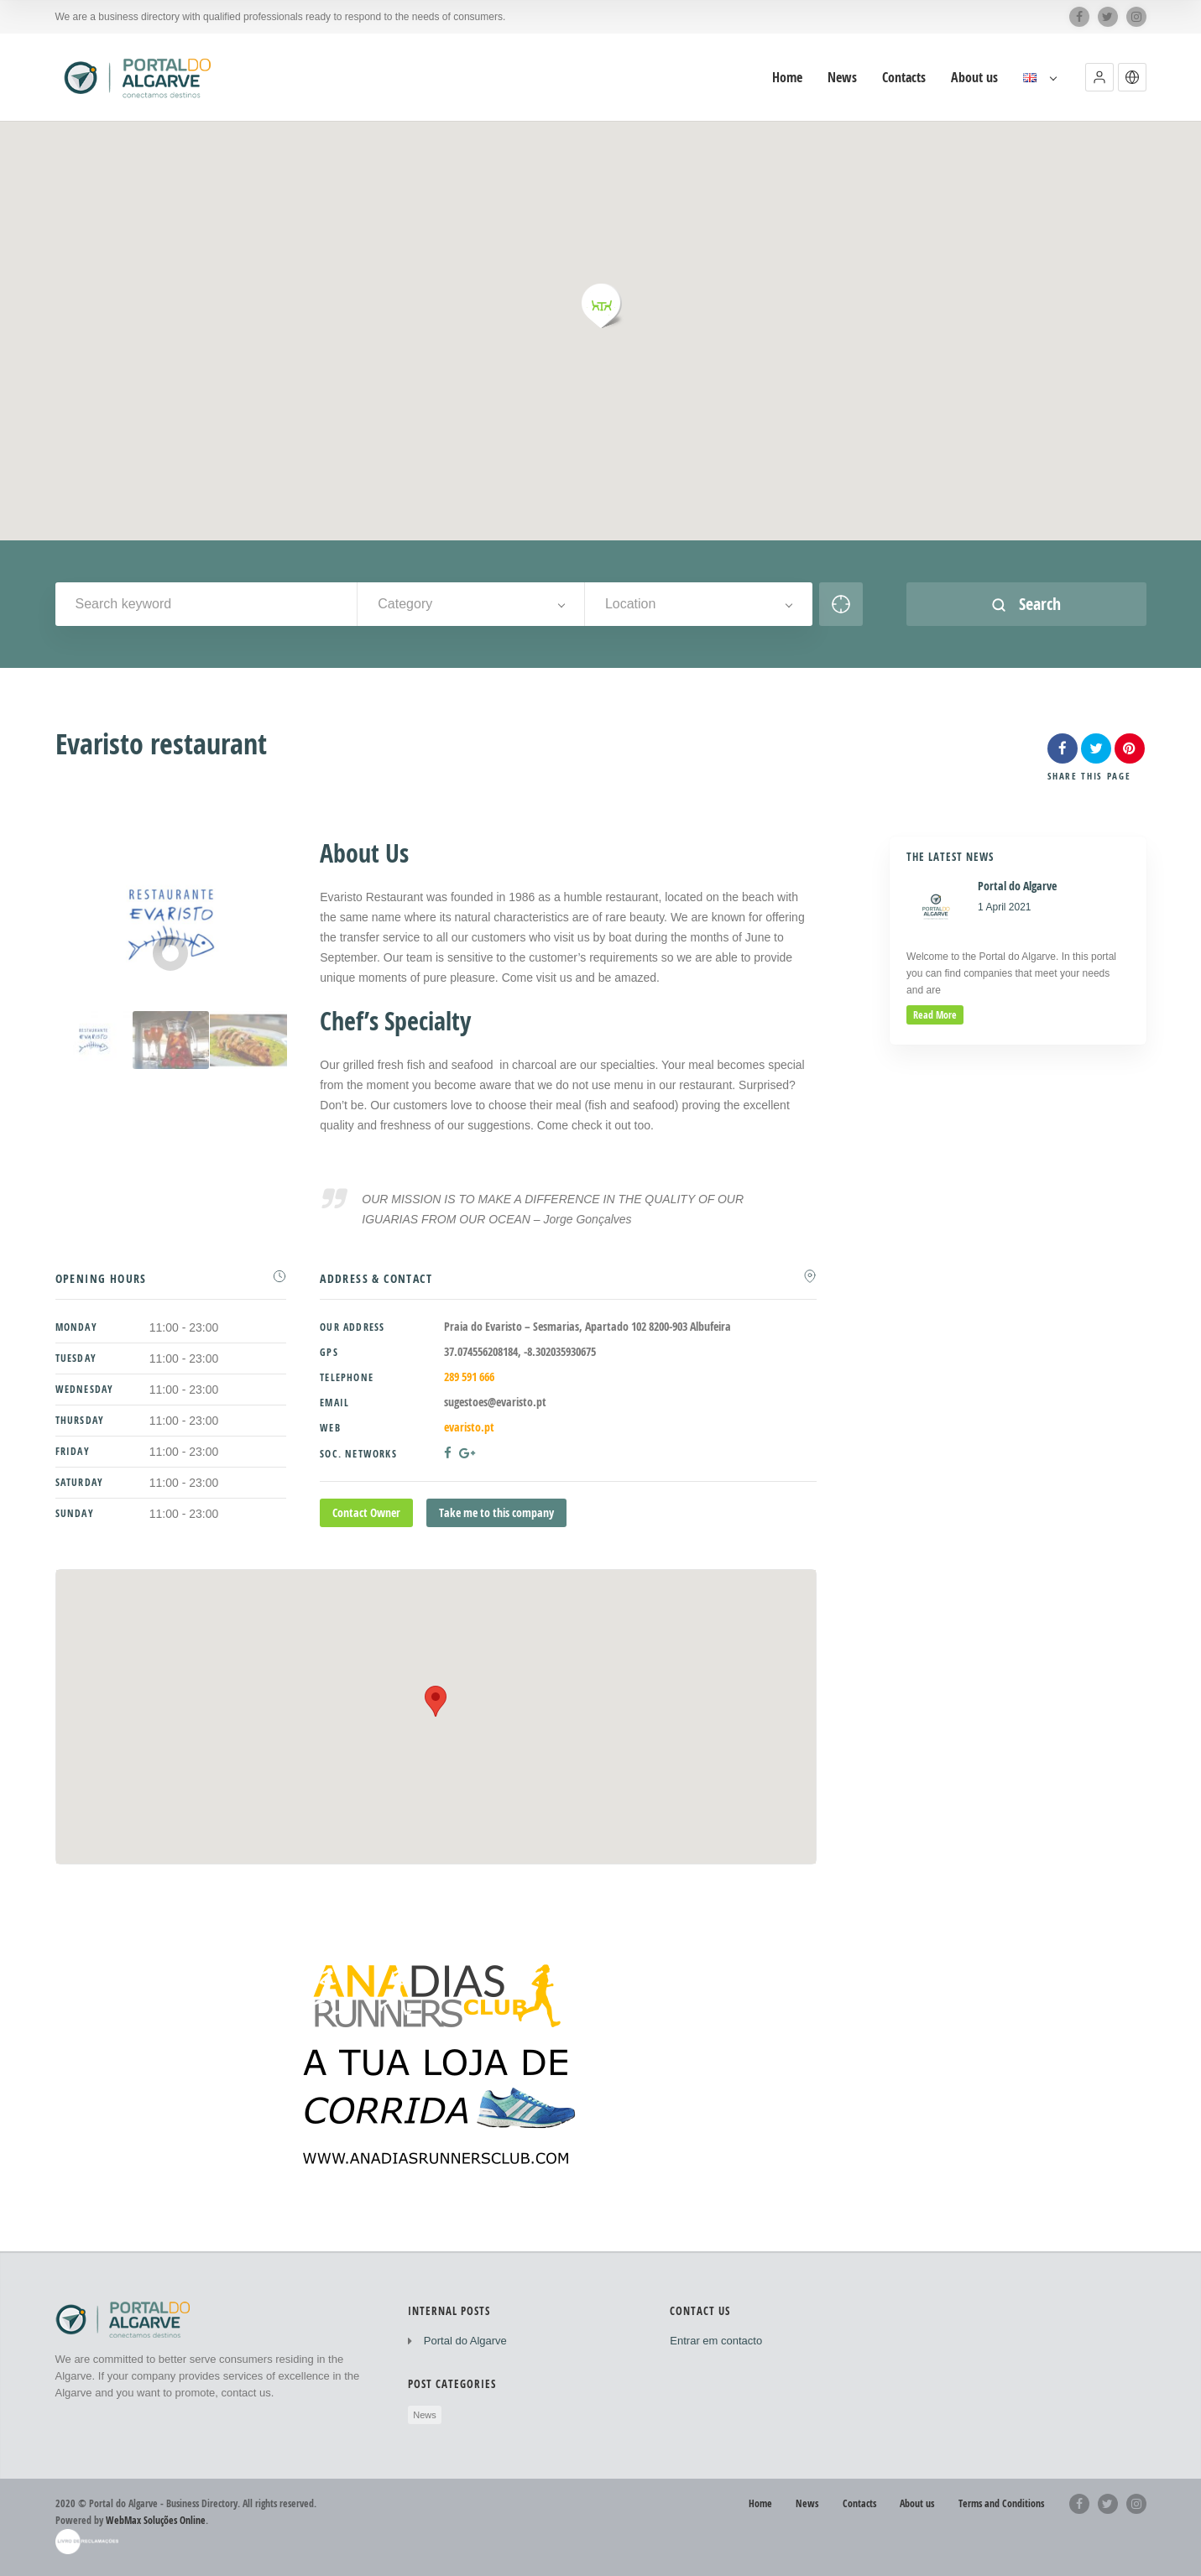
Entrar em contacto (716, 2340)
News (424, 2415)
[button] (1099, 77)
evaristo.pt (469, 1427)
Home (760, 2503)
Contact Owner (366, 1512)
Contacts (859, 2503)
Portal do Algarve (465, 2340)
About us (917, 2503)
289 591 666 (469, 1376)
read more (935, 1015)
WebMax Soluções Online (156, 2520)
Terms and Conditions (1001, 2503)
